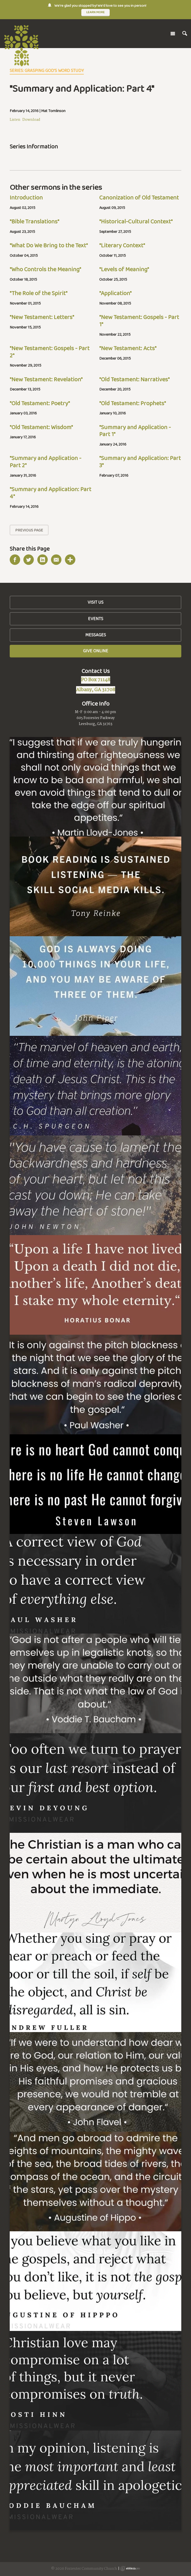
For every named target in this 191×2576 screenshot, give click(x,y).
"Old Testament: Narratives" (134, 379)
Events (95, 618)
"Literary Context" (122, 245)
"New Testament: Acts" (127, 348)
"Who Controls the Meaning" (45, 269)
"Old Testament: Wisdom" (41, 427)
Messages (95, 635)
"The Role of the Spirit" (38, 293)
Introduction (26, 197)
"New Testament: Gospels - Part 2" (50, 352)
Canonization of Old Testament (139, 197)
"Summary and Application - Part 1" (135, 431)
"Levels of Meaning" (124, 269)
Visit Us (95, 602)
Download (31, 120)
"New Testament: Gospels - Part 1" (139, 321)
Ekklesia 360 (130, 2568)
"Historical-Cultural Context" (136, 221)
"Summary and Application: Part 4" (50, 493)
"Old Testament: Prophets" (132, 403)
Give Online (95, 651)
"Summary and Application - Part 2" (45, 461)
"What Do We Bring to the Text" (49, 245)
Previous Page (29, 530)
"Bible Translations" (34, 221)
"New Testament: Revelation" (46, 379)
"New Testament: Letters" (42, 317)
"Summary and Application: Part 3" (140, 461)
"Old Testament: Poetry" (40, 403)
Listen (15, 120)
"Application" (115, 293)
